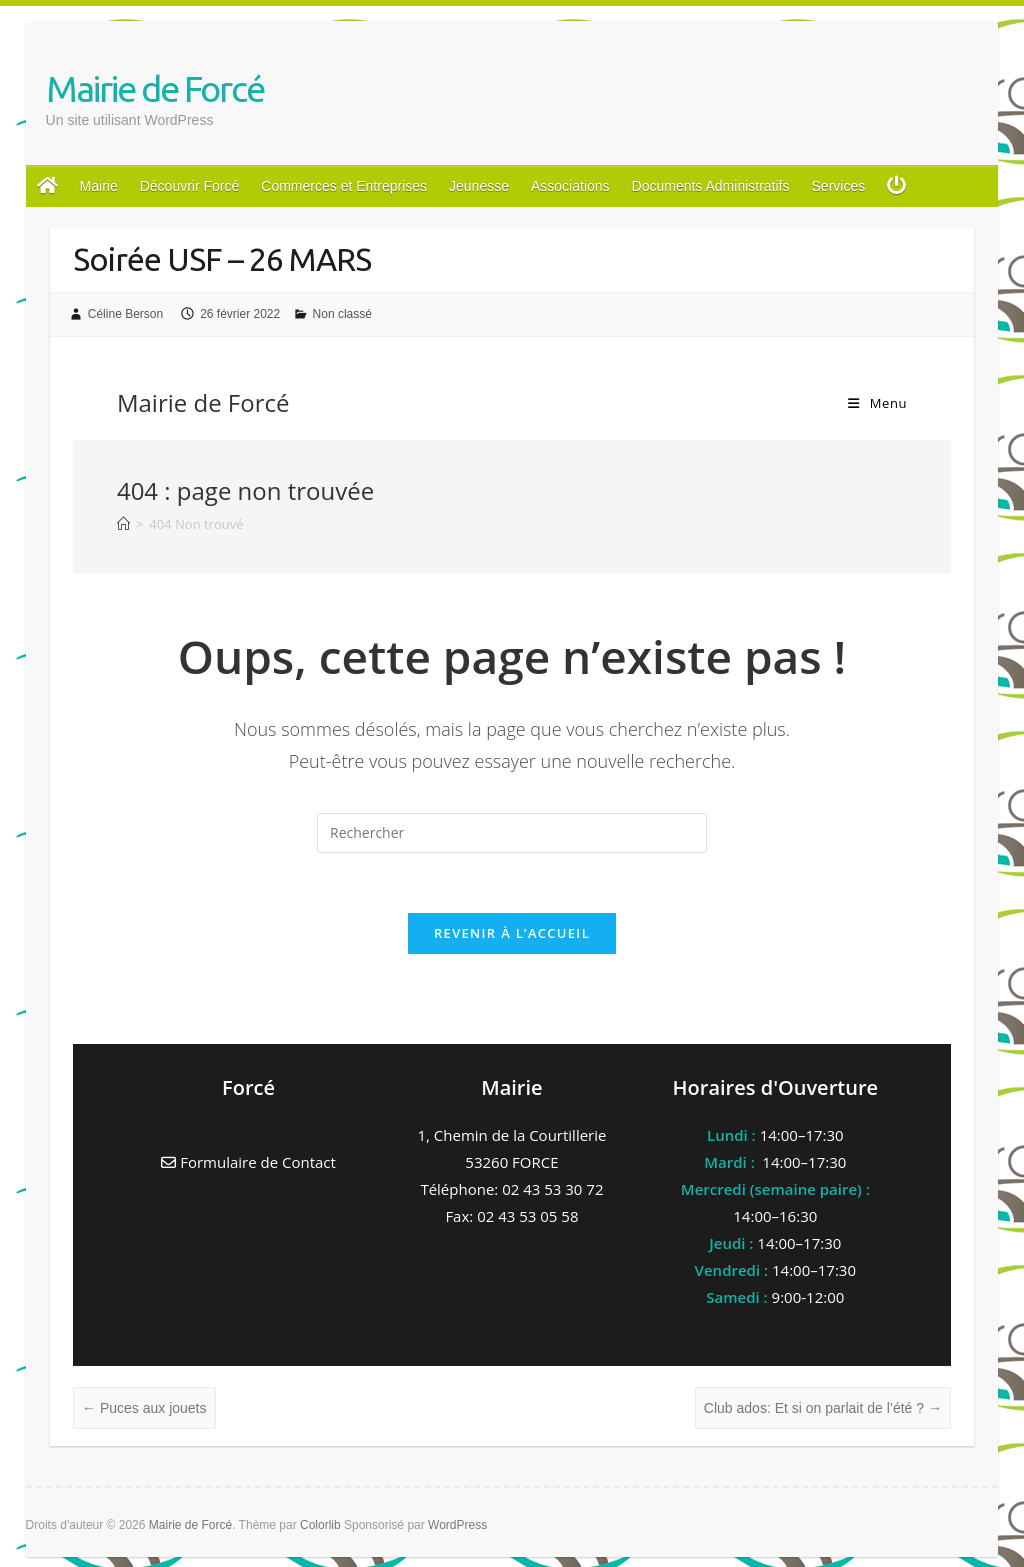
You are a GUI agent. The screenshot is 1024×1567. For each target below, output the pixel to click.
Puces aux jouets (144, 1408)
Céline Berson (125, 314)
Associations (570, 186)
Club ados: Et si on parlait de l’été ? (823, 1408)
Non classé (342, 314)
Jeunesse (479, 186)
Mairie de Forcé (155, 88)
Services (839, 186)
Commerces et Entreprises (344, 186)
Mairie (99, 186)
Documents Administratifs (711, 186)
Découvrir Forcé (190, 186)
